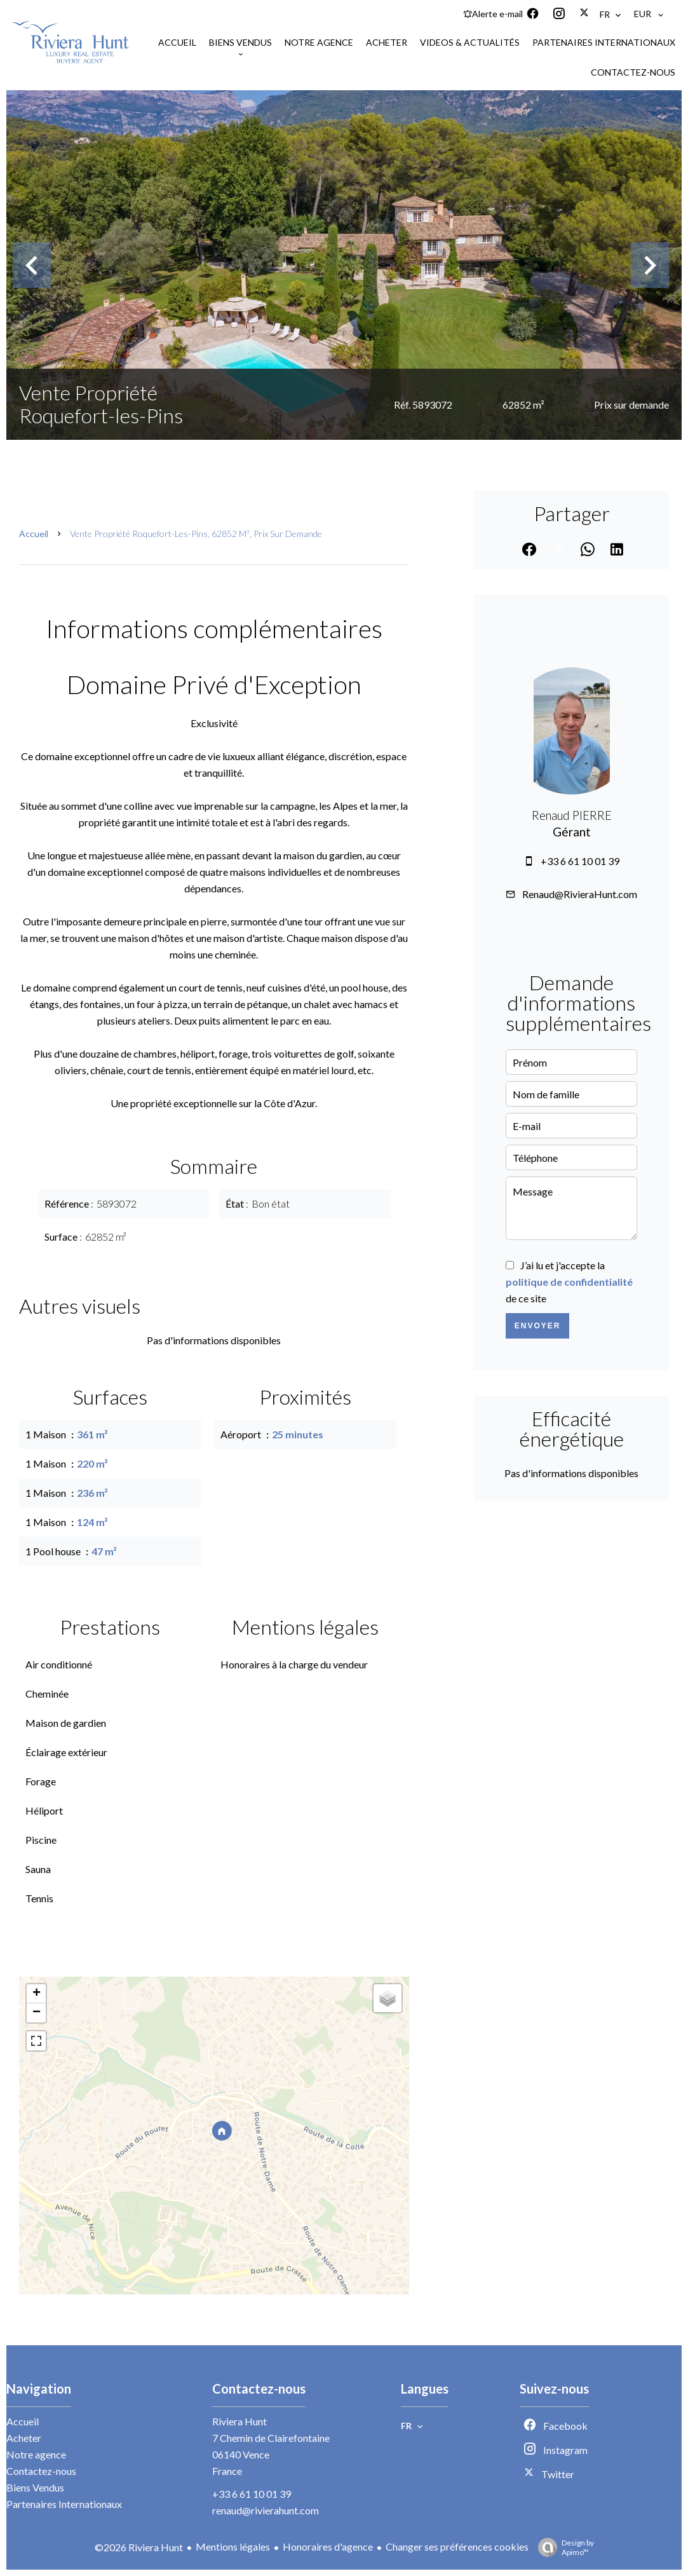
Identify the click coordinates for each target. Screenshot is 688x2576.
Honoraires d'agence (328, 2546)
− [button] (36, 2012)
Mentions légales (233, 2546)
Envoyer (538, 1325)
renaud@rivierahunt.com (265, 2510)
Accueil (33, 533)
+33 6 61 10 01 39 (580, 861)
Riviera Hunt (239, 2421)
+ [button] (36, 1993)
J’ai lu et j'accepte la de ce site (569, 1281)
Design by (563, 2547)
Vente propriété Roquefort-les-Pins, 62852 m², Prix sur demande (196, 533)
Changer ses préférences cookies (457, 2546)
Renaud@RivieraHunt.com (579, 894)
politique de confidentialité (569, 1282)
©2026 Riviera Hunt (139, 2547)
